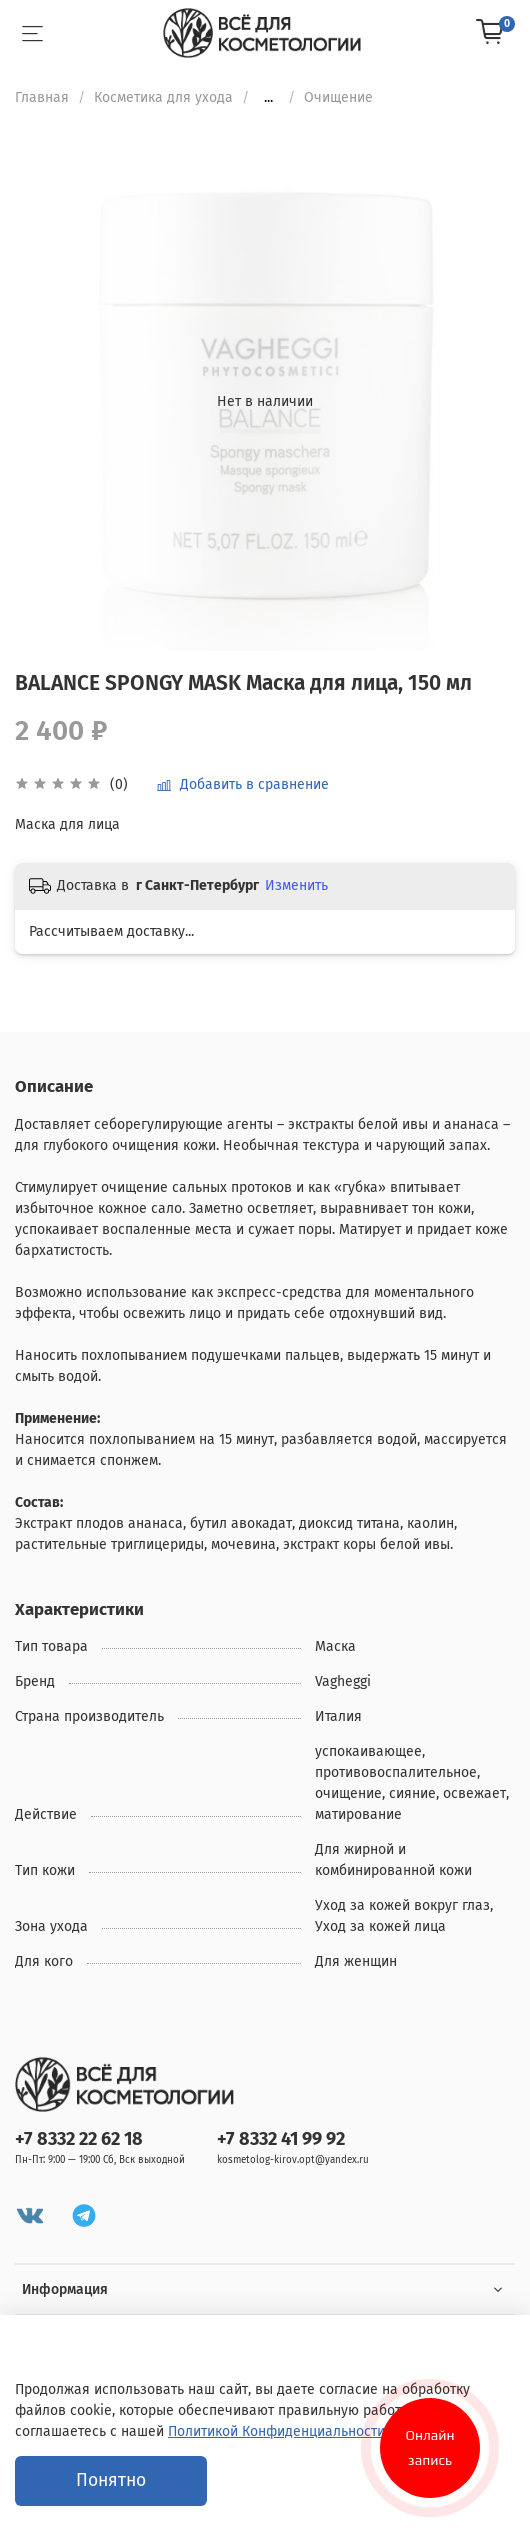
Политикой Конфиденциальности (276, 2431)
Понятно (111, 2480)
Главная (42, 97)
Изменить (296, 885)
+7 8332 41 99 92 (281, 2139)
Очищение (338, 97)
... (268, 98)
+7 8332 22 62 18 (79, 2139)
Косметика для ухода (163, 97)
